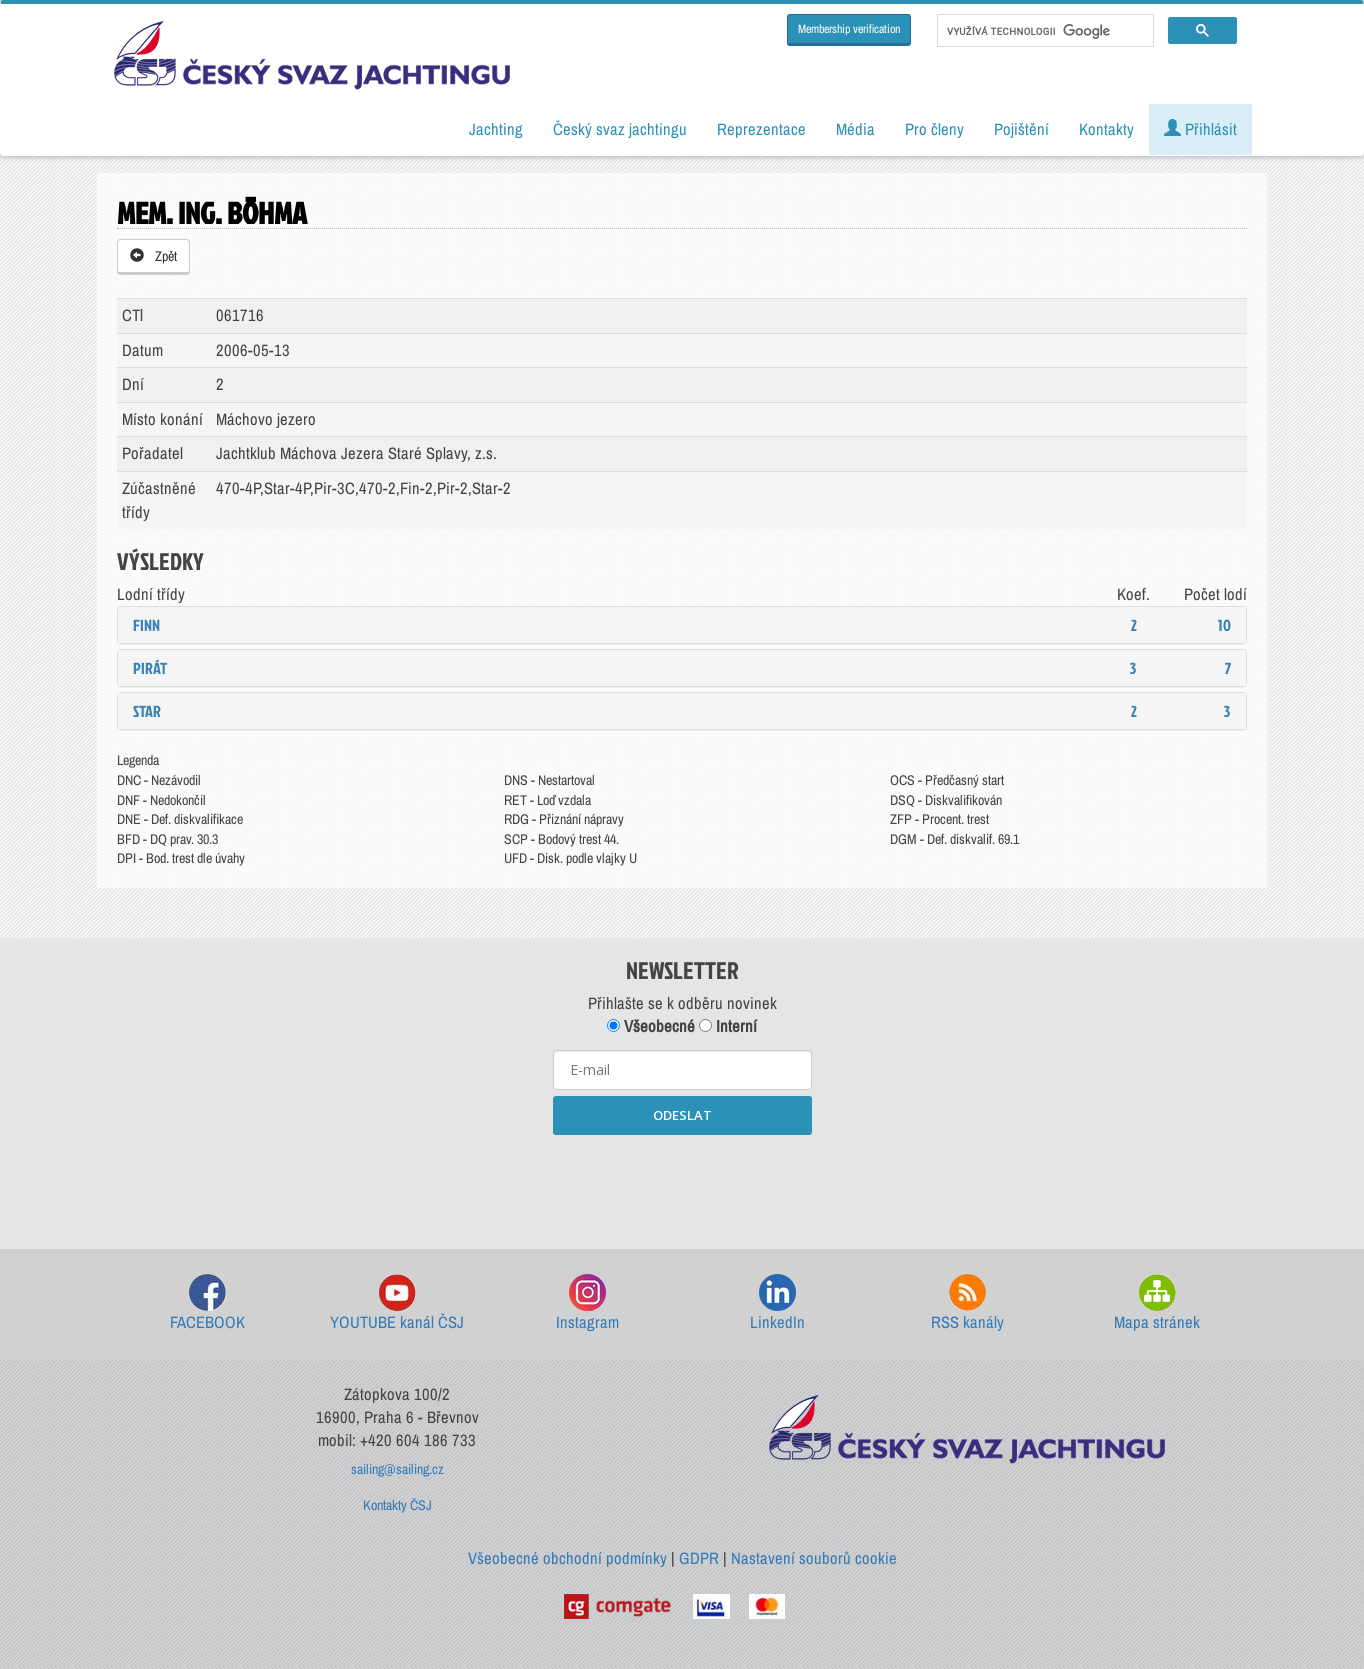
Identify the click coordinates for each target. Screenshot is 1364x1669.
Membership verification (849, 29)
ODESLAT (682, 1115)
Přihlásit (1200, 129)
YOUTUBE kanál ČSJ (397, 1303)
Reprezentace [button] (761, 129)
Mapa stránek (1157, 1303)
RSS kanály (967, 1303)
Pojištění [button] (1021, 129)
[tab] (682, 625)
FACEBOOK (207, 1303)
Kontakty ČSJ (397, 1505)
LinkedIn (777, 1303)
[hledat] (1043, 31)
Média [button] (855, 129)
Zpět (153, 256)
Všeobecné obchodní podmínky (567, 1558)
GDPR (699, 1558)
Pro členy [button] (934, 129)
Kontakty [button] (1106, 129)
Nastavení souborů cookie (814, 1558)
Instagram (587, 1303)
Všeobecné (651, 1026)
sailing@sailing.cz (397, 1469)
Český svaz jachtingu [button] (620, 129)
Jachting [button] (496, 129)
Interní (728, 1026)
